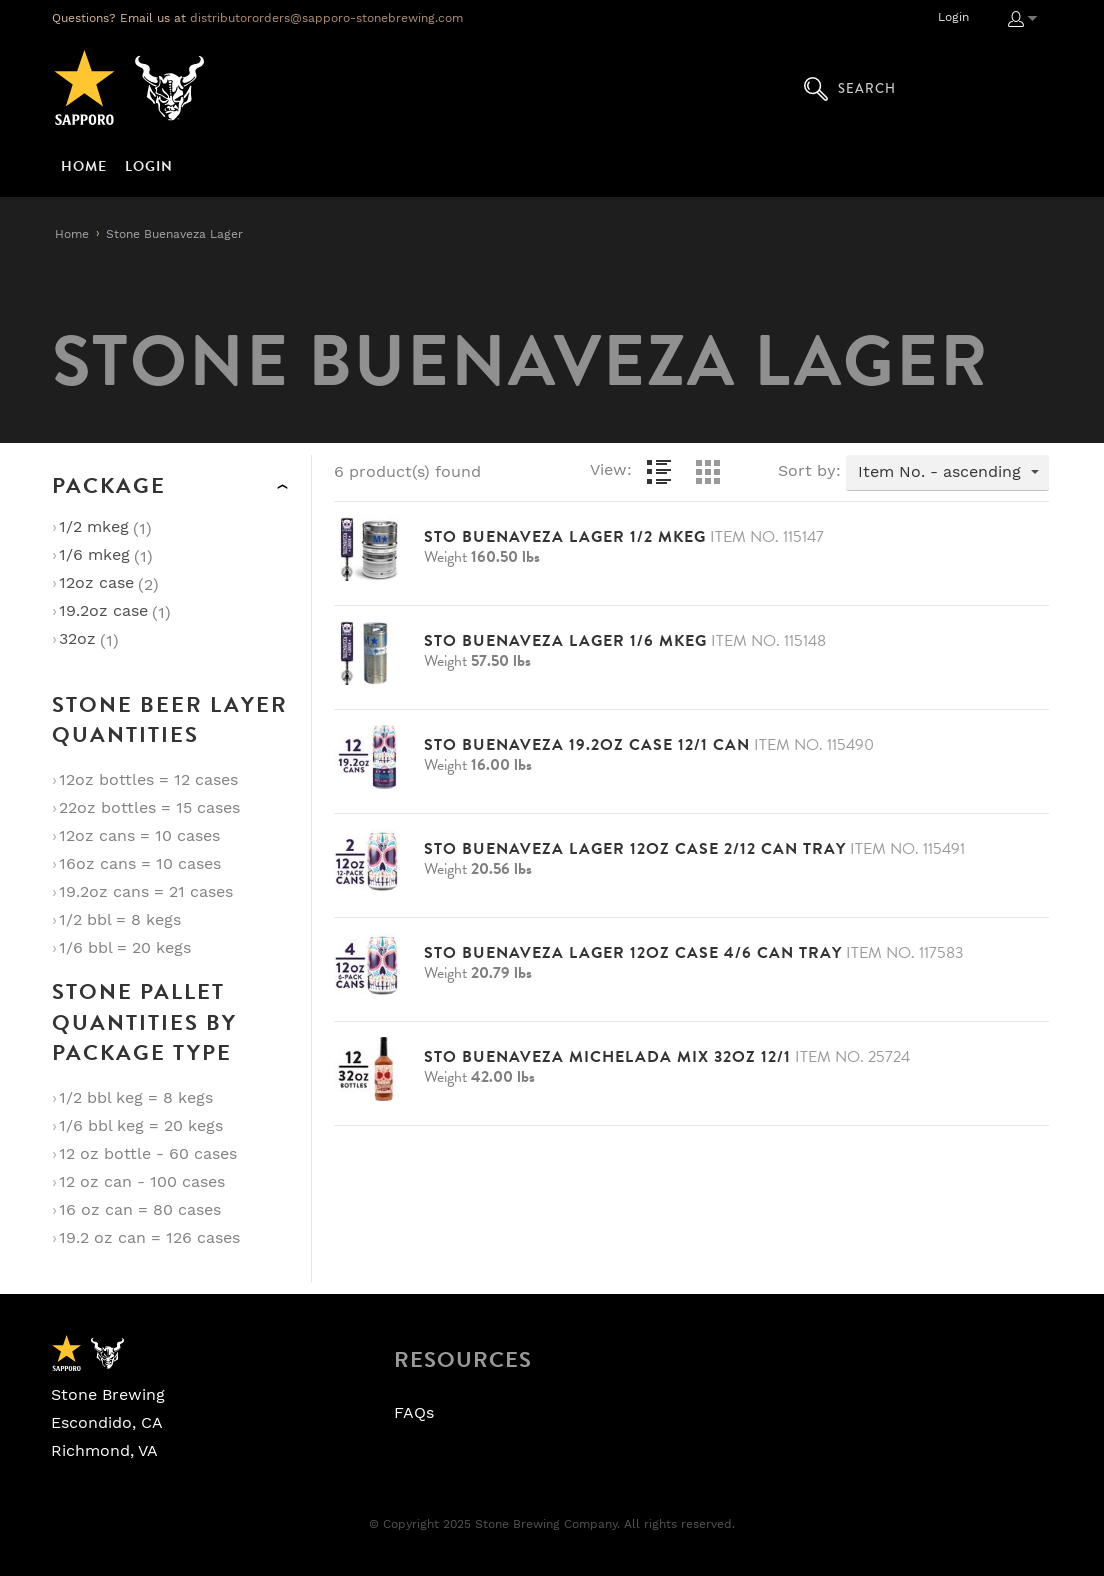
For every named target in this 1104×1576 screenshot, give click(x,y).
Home (72, 234)
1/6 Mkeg (94, 555)
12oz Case (96, 583)
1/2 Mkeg (94, 527)
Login (953, 17)
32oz (77, 639)
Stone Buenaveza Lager (174, 234)
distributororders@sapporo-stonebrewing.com (326, 18)
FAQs (414, 1413)
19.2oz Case (103, 611)
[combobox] (947, 473)
